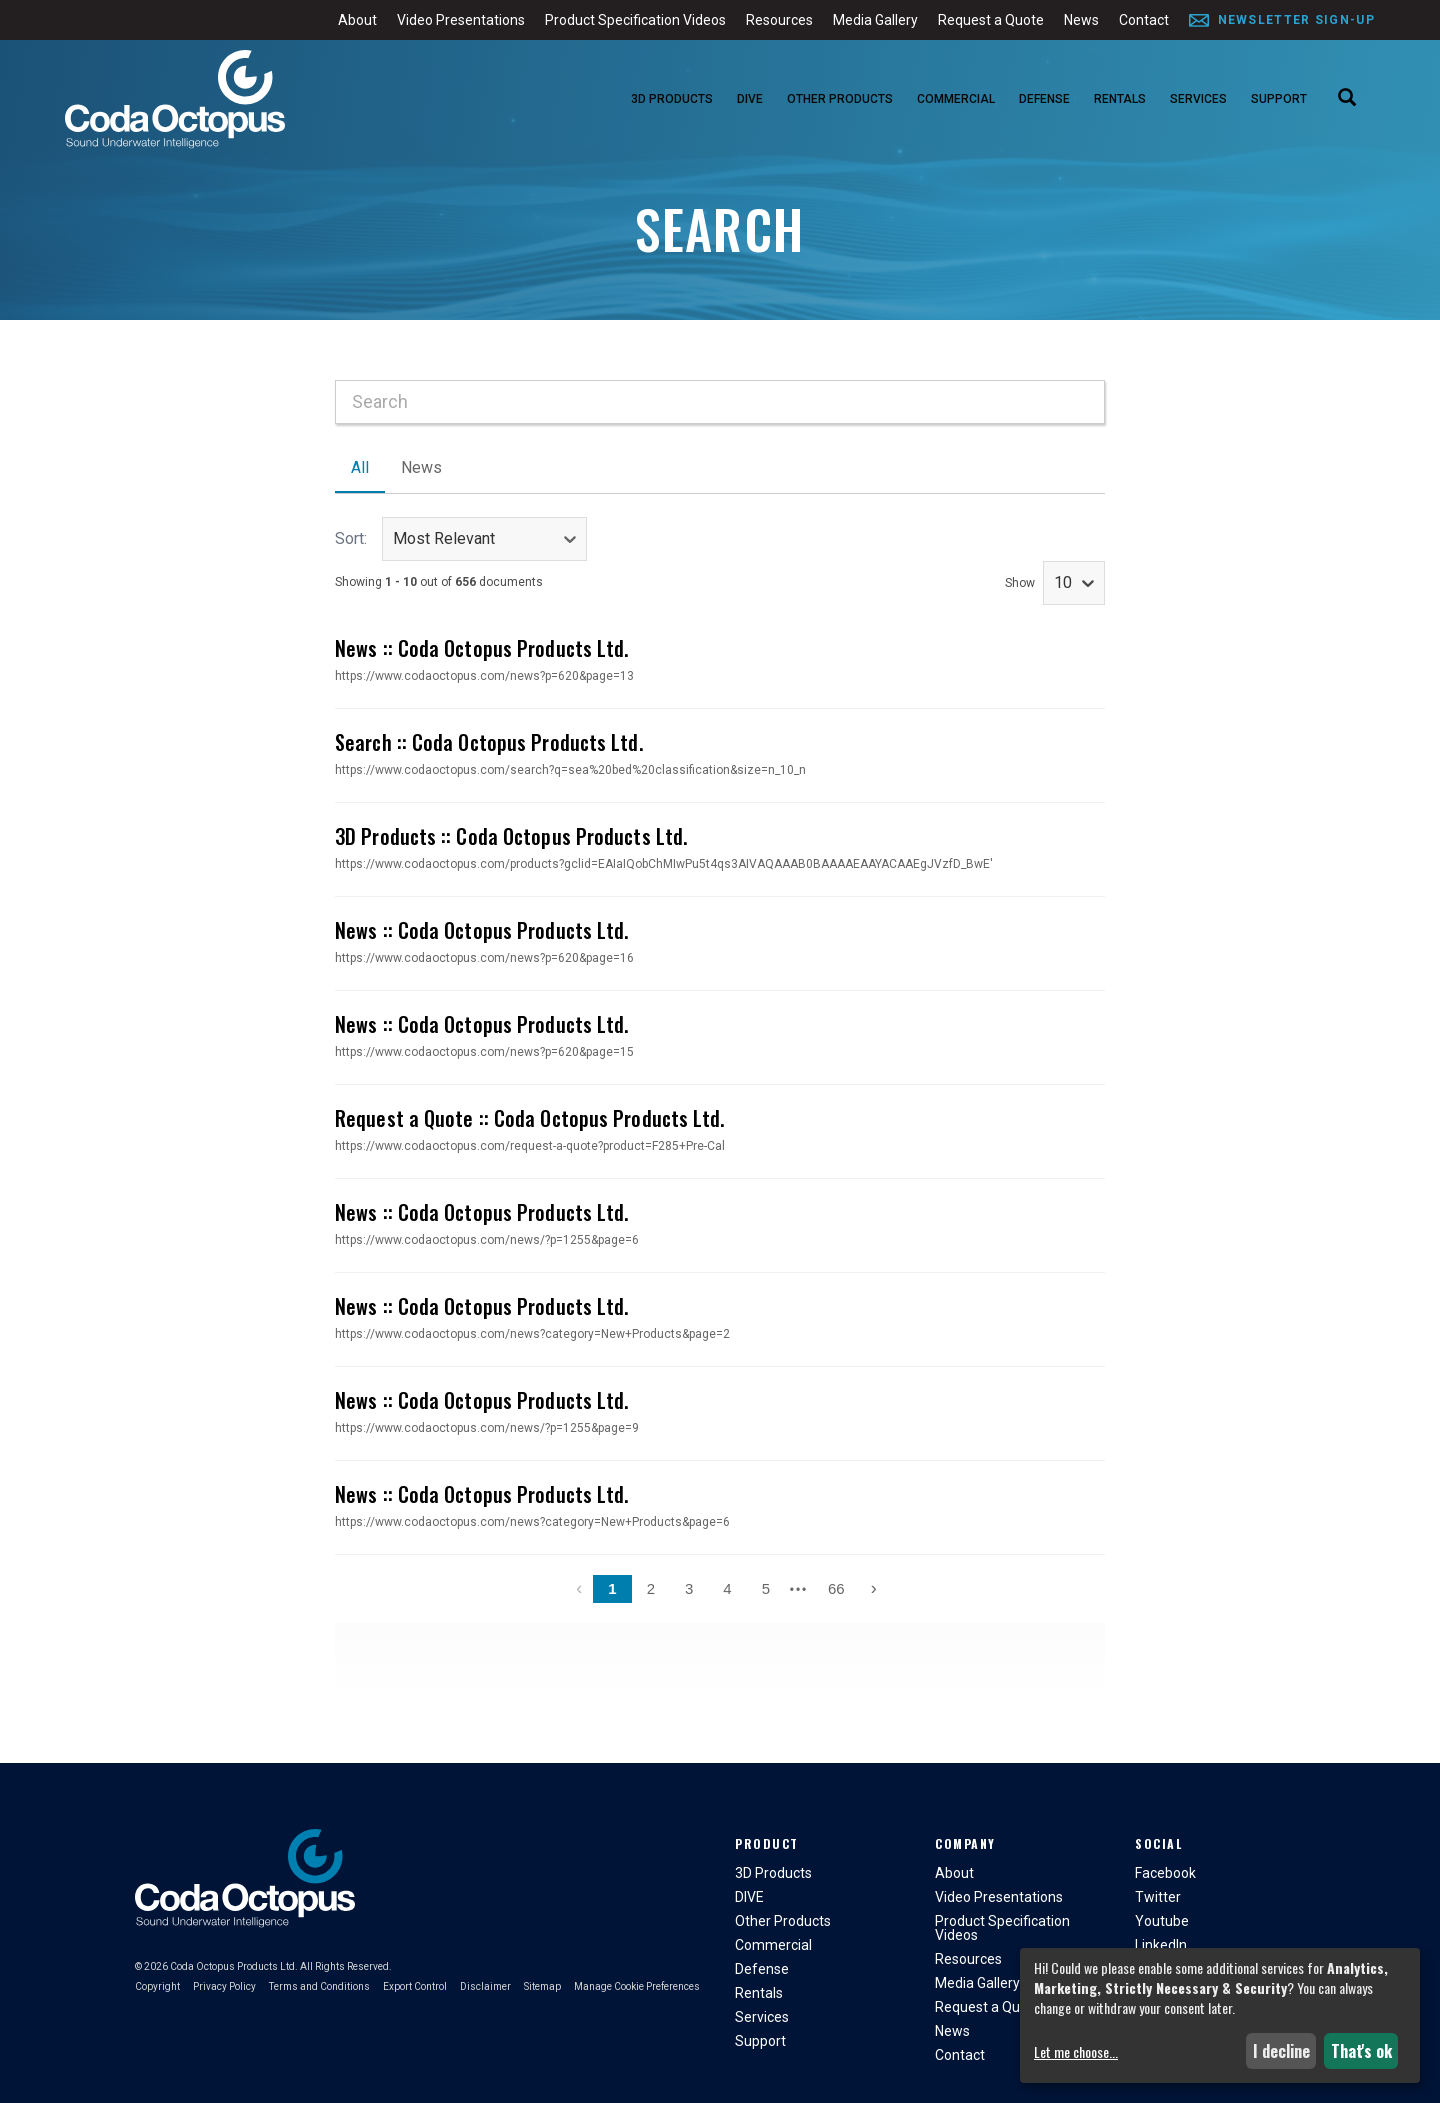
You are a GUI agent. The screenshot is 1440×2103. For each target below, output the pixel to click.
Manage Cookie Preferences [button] (637, 1986)
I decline (1281, 2051)
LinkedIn (1161, 1945)
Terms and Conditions (319, 1986)
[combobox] (720, 402)
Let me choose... (1076, 2052)
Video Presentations (461, 20)
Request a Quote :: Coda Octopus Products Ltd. (530, 1118)
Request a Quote (991, 20)
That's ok (1361, 2051)
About (357, 20)
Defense (1044, 99)
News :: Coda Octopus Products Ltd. (481, 648)
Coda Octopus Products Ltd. (234, 1966)
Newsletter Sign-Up (1296, 20)
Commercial (956, 99)
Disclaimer (485, 1986)
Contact (1144, 20)
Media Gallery (875, 20)
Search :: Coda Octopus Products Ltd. (489, 742)
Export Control (415, 1986)
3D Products (672, 99)
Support (1279, 99)
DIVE (750, 99)
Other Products (840, 99)
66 (836, 1588)
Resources (779, 20)
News (1081, 20)
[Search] (1347, 99)
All (360, 467)
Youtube (1162, 1921)
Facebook (1165, 1873)
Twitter (1158, 1897)
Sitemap (542, 1986)
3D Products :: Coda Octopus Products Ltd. (511, 836)
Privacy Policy (224, 1986)
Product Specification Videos (635, 20)
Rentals (1120, 99)
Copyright (157, 1986)
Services (1198, 99)
